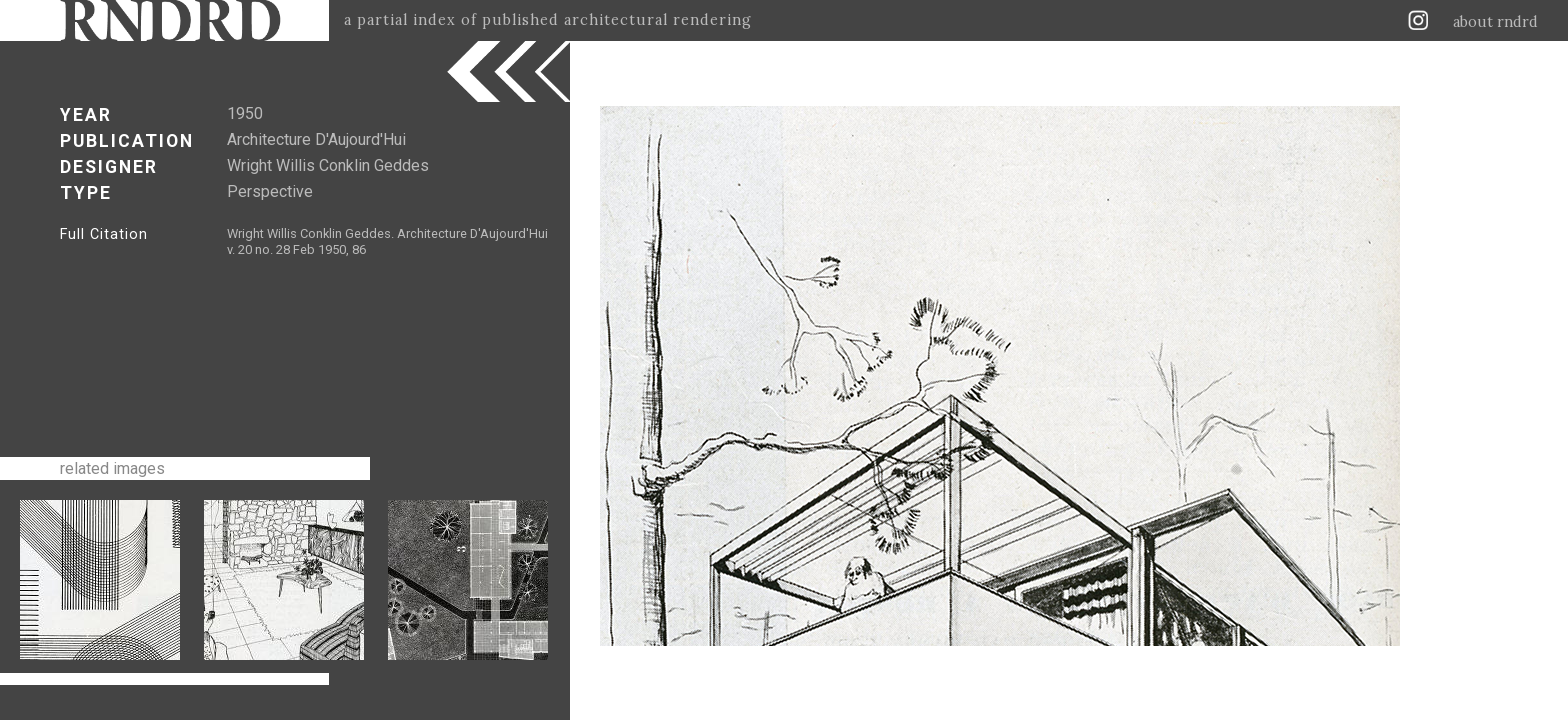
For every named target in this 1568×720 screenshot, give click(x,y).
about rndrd (1495, 22)
